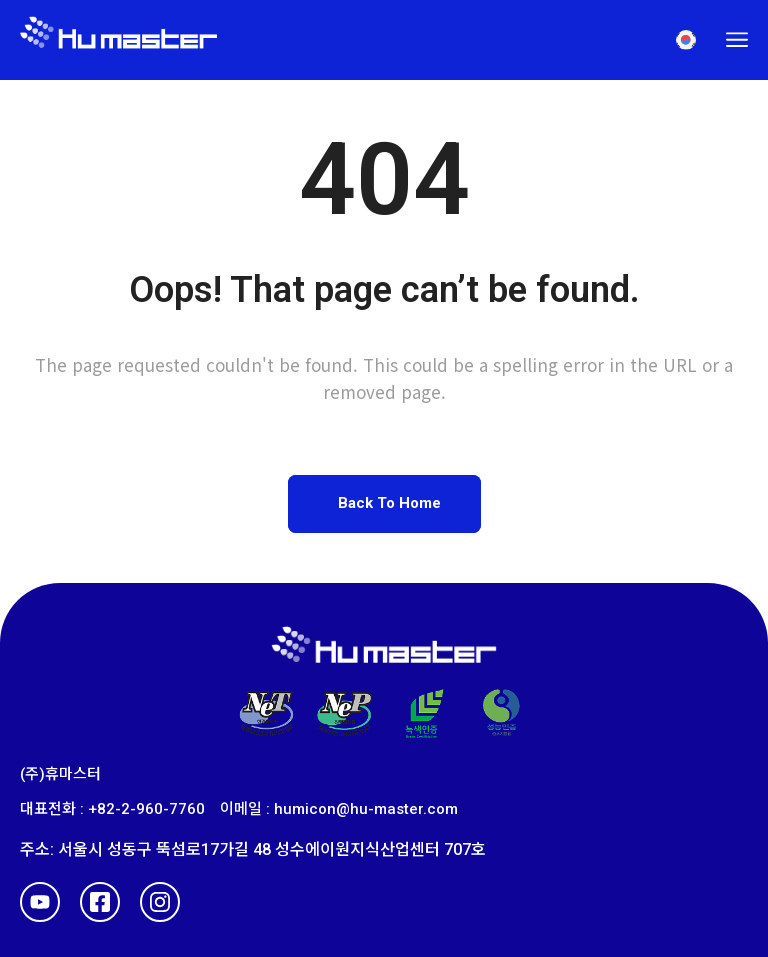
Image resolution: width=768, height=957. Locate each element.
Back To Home (389, 503)
